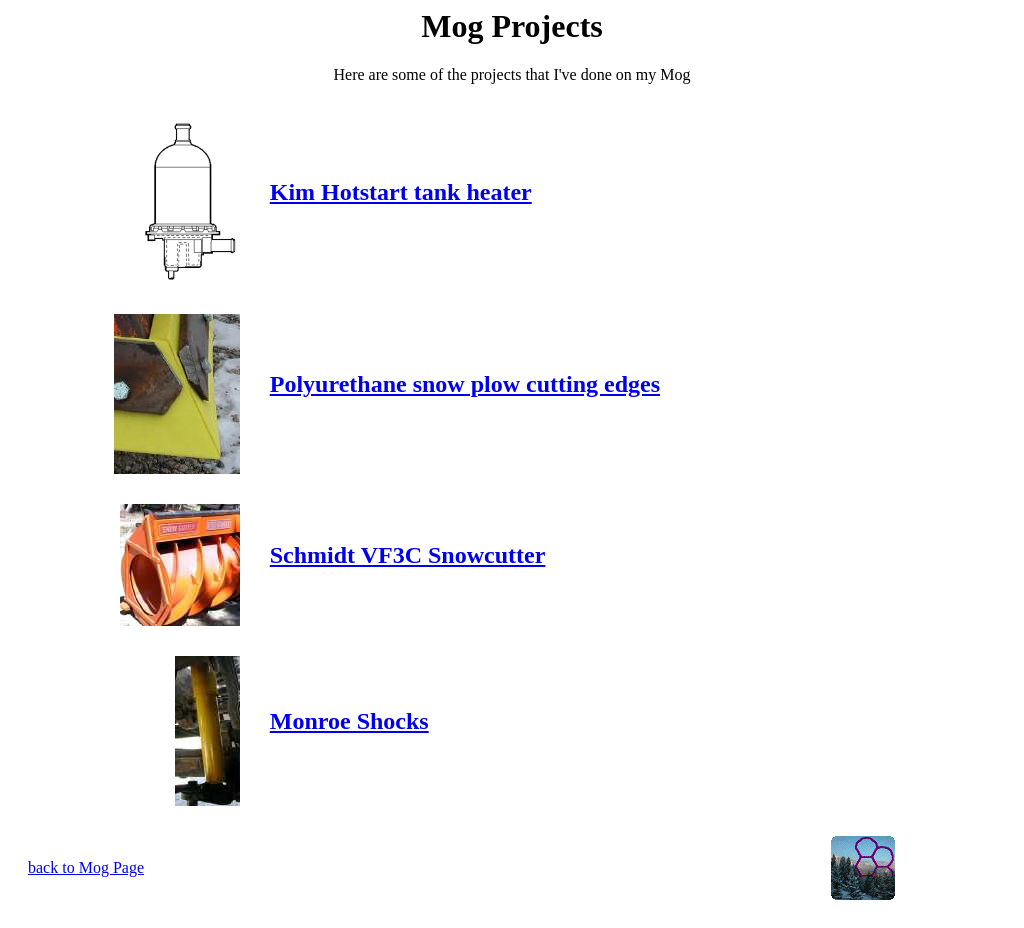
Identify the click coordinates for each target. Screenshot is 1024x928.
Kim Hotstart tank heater (401, 192)
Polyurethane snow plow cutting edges (465, 384)
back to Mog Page (86, 867)
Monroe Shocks (349, 721)
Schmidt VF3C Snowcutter (408, 555)
